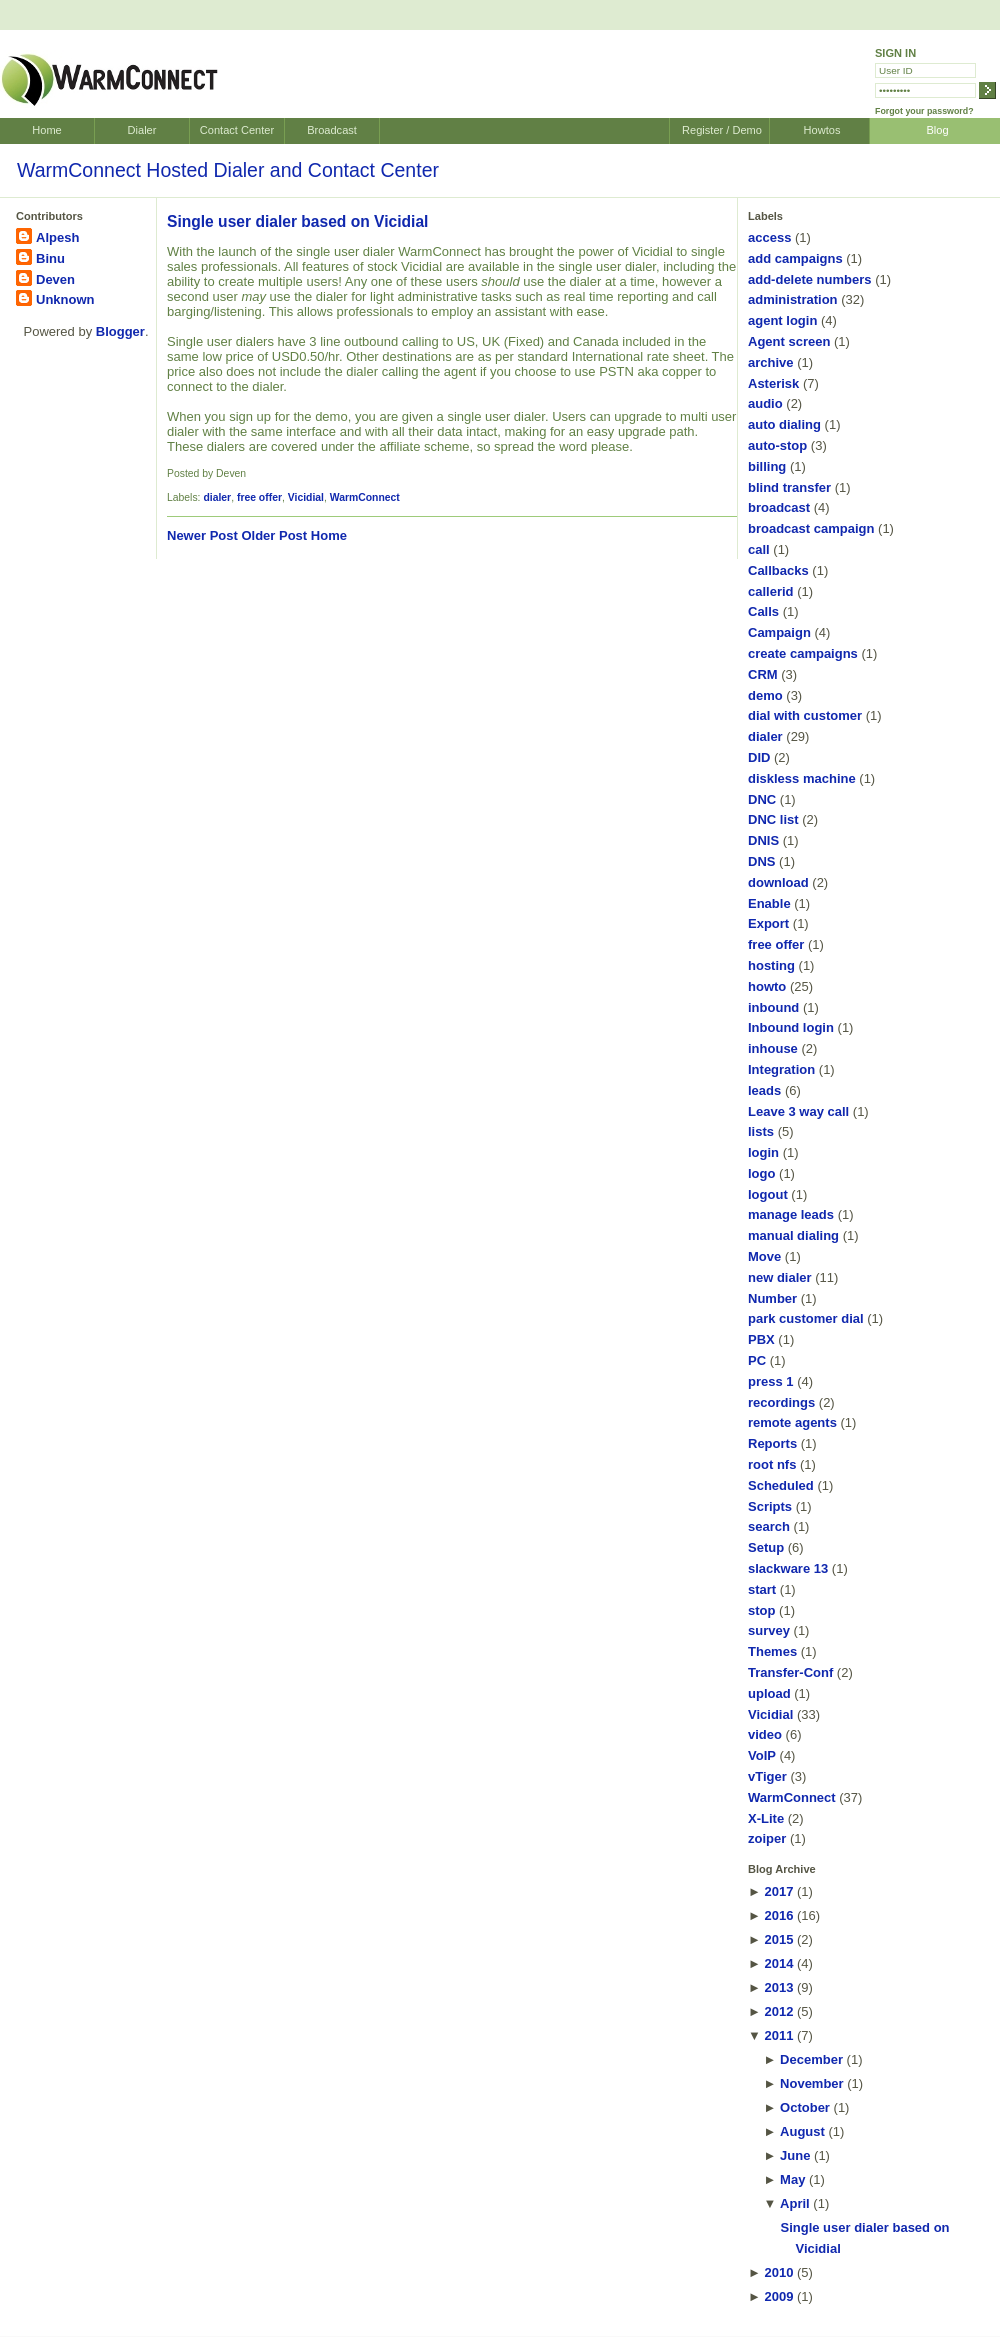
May (792, 2179)
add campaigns (795, 258)
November (812, 2083)
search (769, 1526)
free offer (259, 497)
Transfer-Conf (790, 1672)
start (762, 1589)
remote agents (792, 1422)
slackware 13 (788, 1568)
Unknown (65, 299)
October (805, 2107)
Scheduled (781, 1485)
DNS (761, 861)
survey (769, 1630)
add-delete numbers (810, 279)
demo (765, 695)
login (763, 1152)
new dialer (780, 1277)
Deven (55, 279)
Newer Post (202, 535)
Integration (781, 1069)
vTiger (767, 1776)
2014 (778, 1963)
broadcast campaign (811, 528)
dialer (217, 497)
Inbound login (791, 1027)
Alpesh (57, 237)
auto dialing (784, 424)
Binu (50, 258)
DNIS (763, 840)
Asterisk (773, 383)
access (769, 237)
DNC (762, 799)
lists (761, 1131)
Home (46, 130)
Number (772, 1298)
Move (764, 1256)
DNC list (773, 819)
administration (793, 299)
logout (768, 1194)
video (765, 1734)
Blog (937, 130)
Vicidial (306, 497)
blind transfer (789, 487)
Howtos (822, 130)
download (778, 882)
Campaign (779, 632)
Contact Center (237, 130)
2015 (778, 1939)
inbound (773, 1007)
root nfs (772, 1464)
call (759, 549)
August (802, 2131)
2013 (778, 1987)
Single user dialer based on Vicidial (297, 221)
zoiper (767, 1838)
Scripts (770, 1506)
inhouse (773, 1048)
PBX (761, 1339)
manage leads (791, 1214)
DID (759, 757)
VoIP (762, 1755)
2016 (778, 1915)
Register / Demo (722, 130)
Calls (763, 611)
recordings (781, 1402)
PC (757, 1360)
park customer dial (806, 1318)
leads (764, 1090)
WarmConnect (365, 497)
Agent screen (789, 341)
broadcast (779, 507)
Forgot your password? (924, 111)
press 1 (771, 1381)
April (795, 2203)
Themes (772, 1651)
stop (761, 1610)
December (811, 2059)
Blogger (120, 331)
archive (771, 362)
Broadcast (332, 130)
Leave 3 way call (798, 1111)
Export (768, 923)
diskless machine (802, 778)
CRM (763, 674)
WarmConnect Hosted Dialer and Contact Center (228, 170)
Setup (766, 1547)
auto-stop (777, 445)
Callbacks (778, 570)
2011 (778, 2035)
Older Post (274, 535)
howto (767, 986)
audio (765, 403)
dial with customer (805, 715)
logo (761, 1173)
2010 (778, 2272)
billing (767, 466)
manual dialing (793, 1235)
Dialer (142, 130)
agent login (782, 320)
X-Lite (766, 1818)
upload (769, 1693)
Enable (769, 903)
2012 (778, 2011)
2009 (778, 2296)
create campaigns (803, 653)
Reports (772, 1443)
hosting (771, 965)
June (795, 2155)
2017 (778, 1891)
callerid (771, 591)
